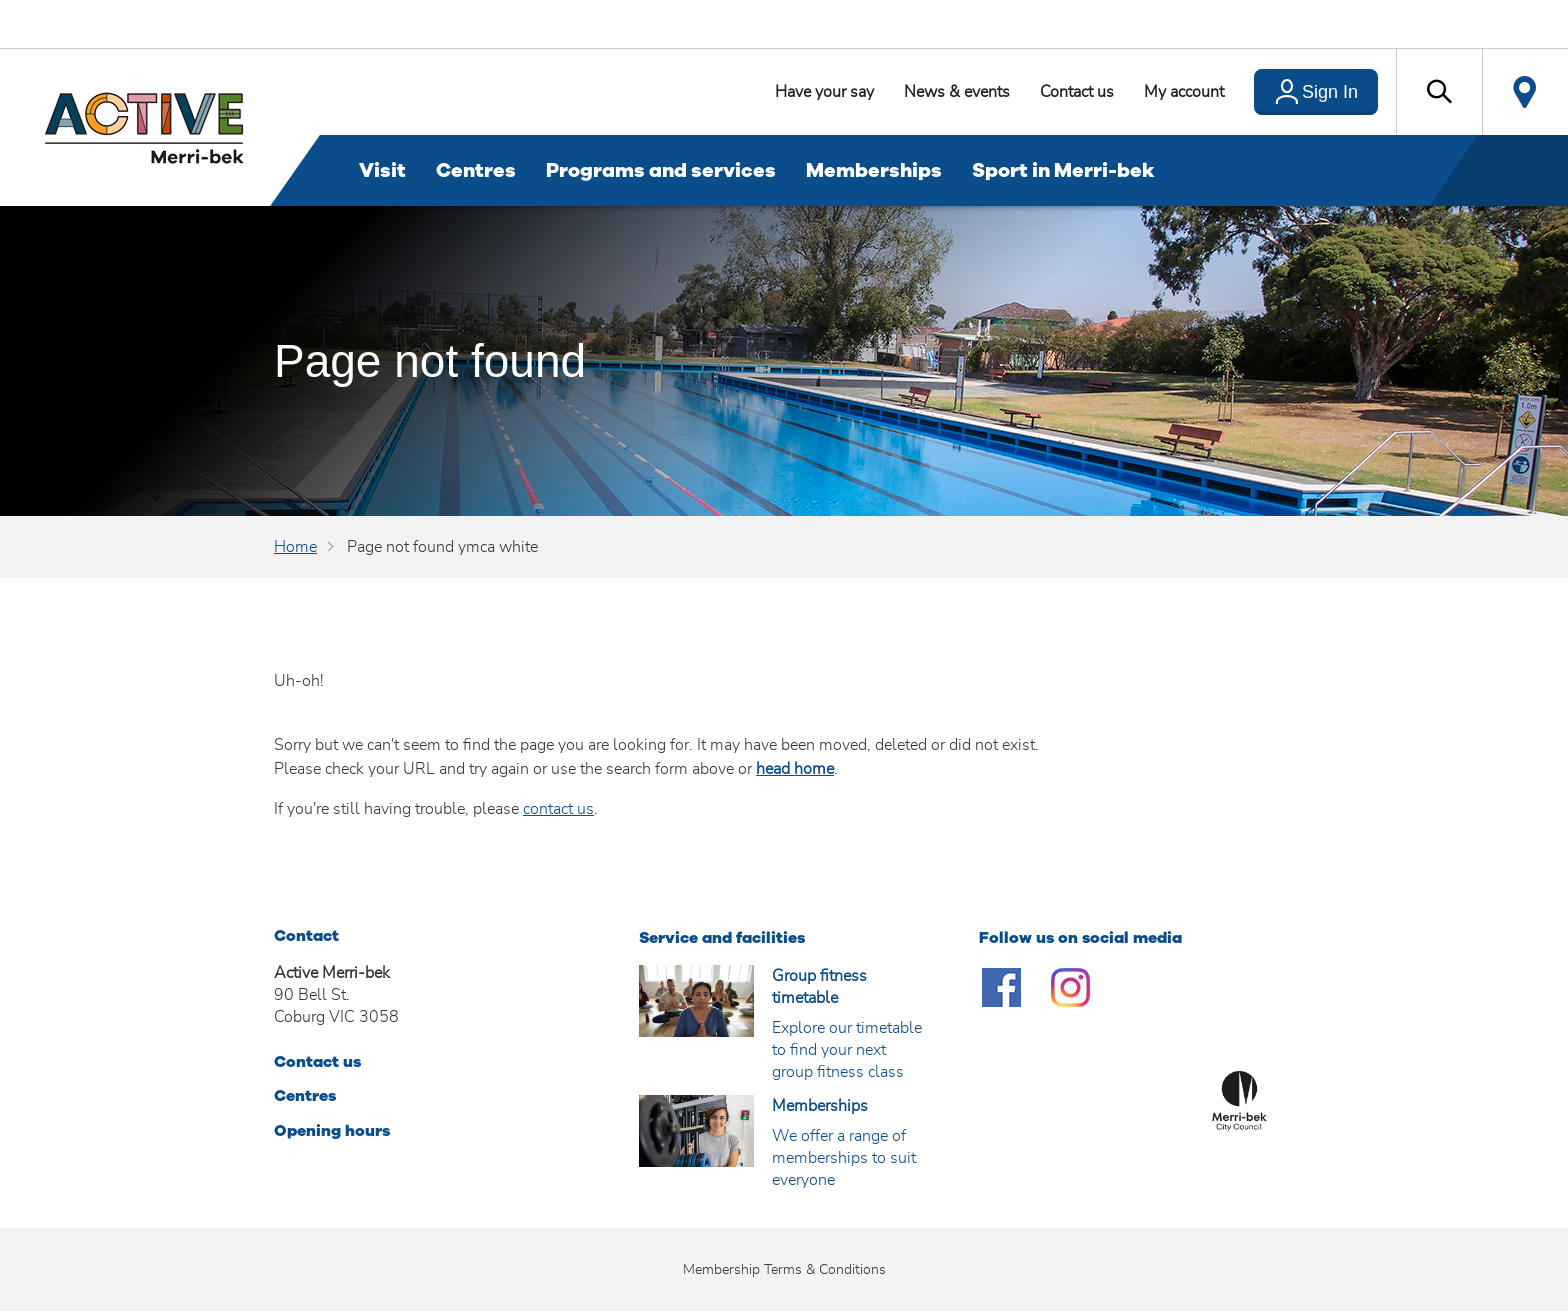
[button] (1439, 92)
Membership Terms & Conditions (784, 1270)
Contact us (1077, 92)
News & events (957, 92)
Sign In (1330, 92)
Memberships (874, 170)
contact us (558, 809)
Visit (382, 170)
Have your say (824, 92)
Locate (1525, 92)
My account (1184, 92)
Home (295, 547)
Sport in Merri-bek (1063, 170)
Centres (476, 170)
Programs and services (661, 170)
